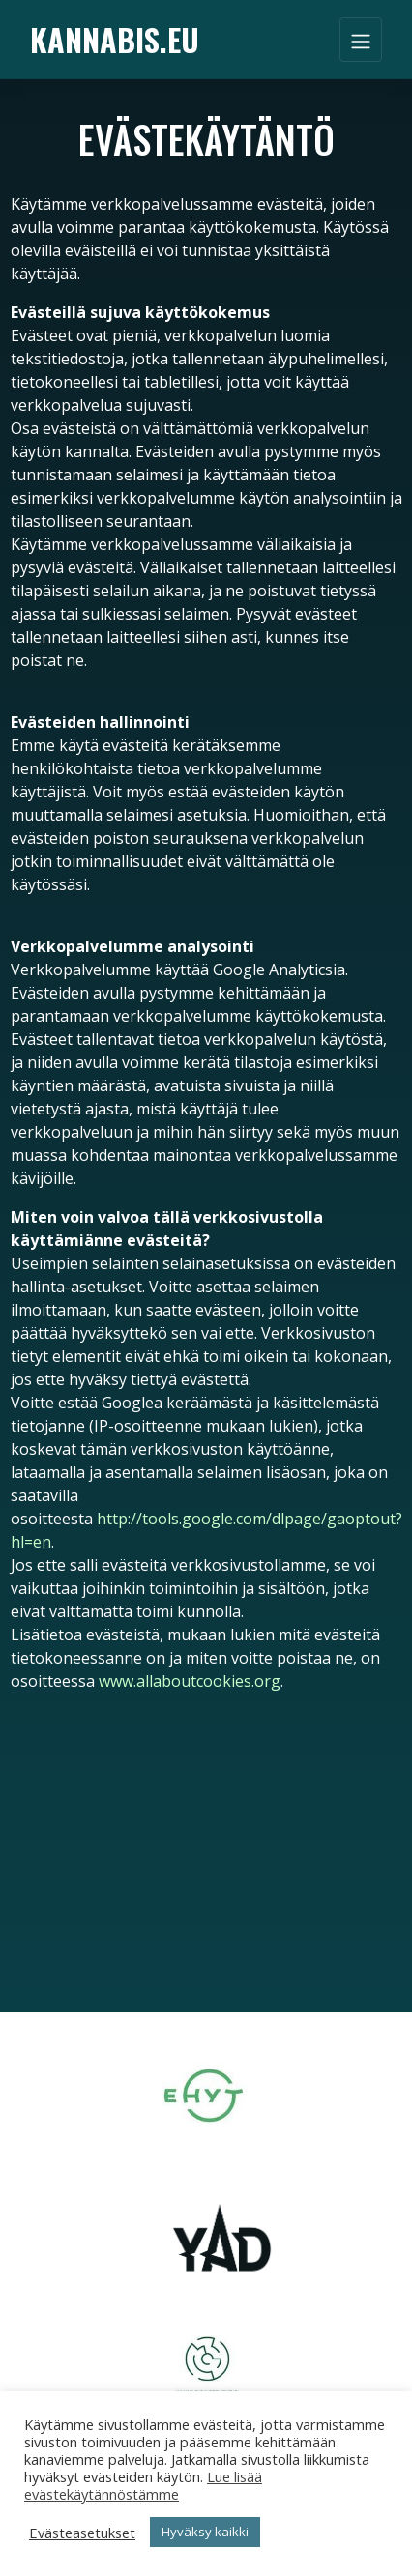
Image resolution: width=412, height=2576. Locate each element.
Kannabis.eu (114, 39)
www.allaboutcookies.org (189, 1681)
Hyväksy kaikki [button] (205, 2531)
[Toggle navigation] (360, 39)
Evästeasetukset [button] (82, 2532)
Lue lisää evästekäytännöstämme (143, 2485)
